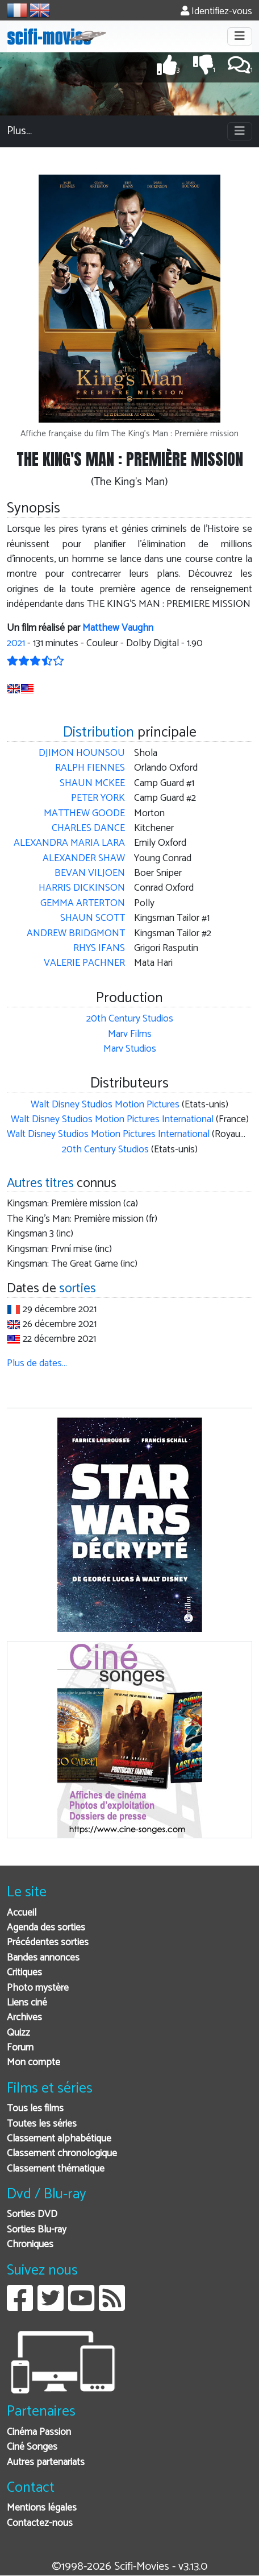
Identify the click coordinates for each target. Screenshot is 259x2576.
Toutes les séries (42, 2124)
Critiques (24, 1973)
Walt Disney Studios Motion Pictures (105, 1105)
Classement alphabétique (59, 2139)
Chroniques (30, 2244)
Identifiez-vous (216, 11)
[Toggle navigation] (239, 36)
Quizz (18, 2033)
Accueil (21, 1913)
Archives (24, 2017)
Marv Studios (129, 1049)
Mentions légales (42, 2508)
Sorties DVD (32, 2214)
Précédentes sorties (48, 1942)
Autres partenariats (46, 2462)
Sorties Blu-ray (36, 2230)
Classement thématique (56, 2169)
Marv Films (130, 1034)
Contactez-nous (40, 2523)
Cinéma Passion (39, 2432)
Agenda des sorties (46, 1928)
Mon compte (33, 2062)
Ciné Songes (32, 2447)
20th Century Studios (129, 1019)
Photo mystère (38, 1988)
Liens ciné (27, 2003)
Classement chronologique (62, 2153)
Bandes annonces (43, 1958)
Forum (20, 2048)
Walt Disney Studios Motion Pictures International (112, 1119)
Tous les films (35, 2109)
